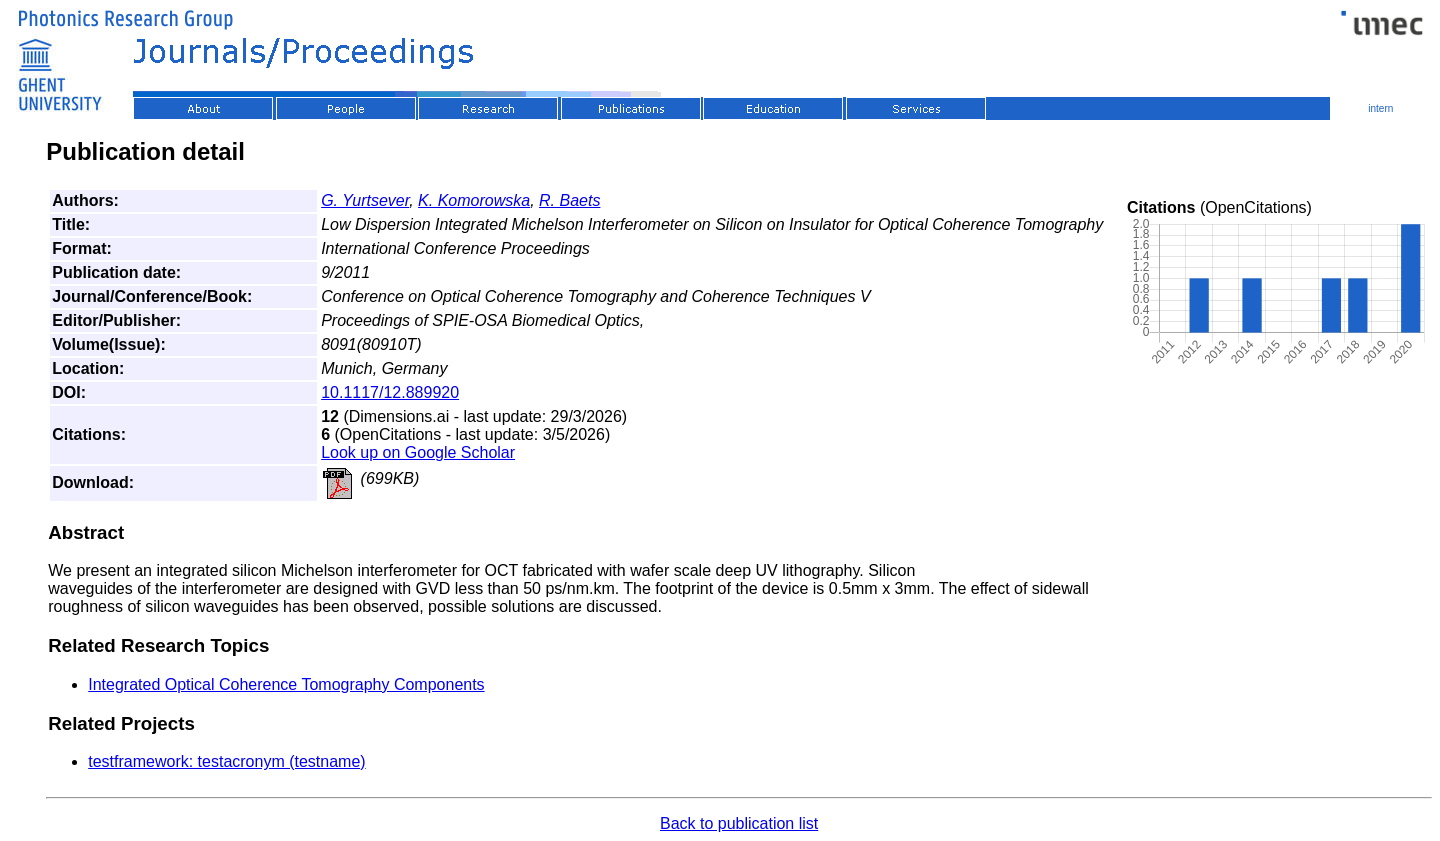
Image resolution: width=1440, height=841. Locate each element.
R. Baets (569, 200)
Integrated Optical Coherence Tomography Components (286, 684)
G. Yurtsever (365, 200)
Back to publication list (739, 823)
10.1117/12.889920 (390, 392)
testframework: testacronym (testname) (226, 761)
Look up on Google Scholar (418, 452)
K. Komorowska (474, 200)
